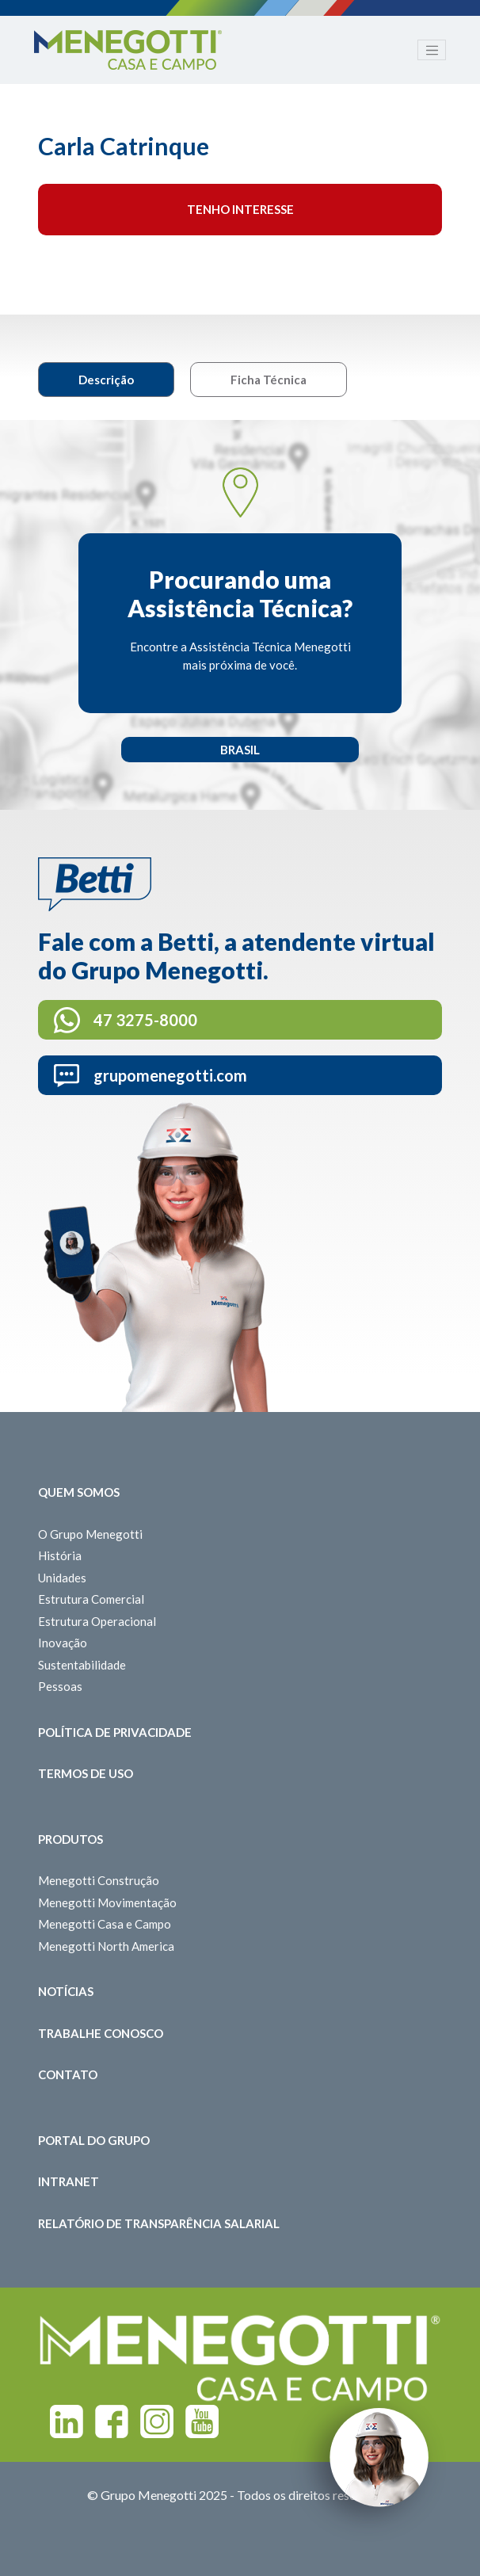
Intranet (68, 2181)
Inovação (62, 1642)
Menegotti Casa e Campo (104, 1924)
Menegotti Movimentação (107, 1902)
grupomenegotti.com (170, 1075)
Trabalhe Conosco (100, 2033)
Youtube (202, 2421)
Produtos (70, 1839)
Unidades (62, 1577)
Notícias (65, 1991)
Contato (67, 2074)
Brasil (240, 749)
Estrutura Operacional (97, 1621)
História (60, 1555)
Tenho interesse (240, 209)
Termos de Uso (85, 1773)
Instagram (156, 2421)
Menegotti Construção (98, 1880)
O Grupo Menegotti (90, 1534)
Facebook (111, 2421)
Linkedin (66, 2421)
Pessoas (60, 1686)
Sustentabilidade (82, 1665)
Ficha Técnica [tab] (268, 379)
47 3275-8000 (145, 1019)
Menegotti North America (106, 1946)
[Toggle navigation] (431, 50)
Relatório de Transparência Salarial (159, 2223)
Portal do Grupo (94, 2140)
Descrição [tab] (106, 379)
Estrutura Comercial (91, 1599)
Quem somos (79, 1492)
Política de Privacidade (115, 1732)
